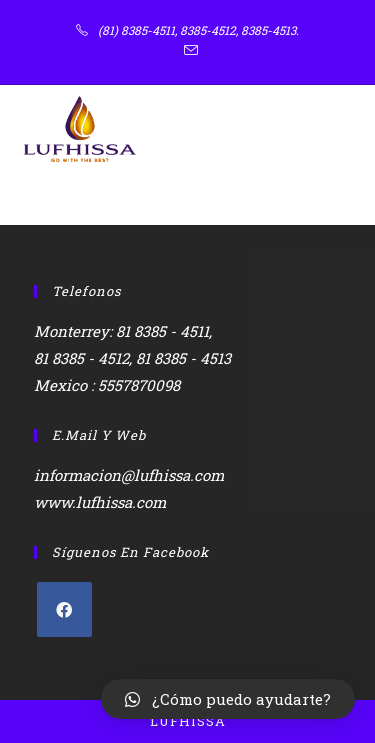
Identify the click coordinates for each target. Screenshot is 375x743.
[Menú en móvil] (325, 129)
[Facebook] (64, 609)
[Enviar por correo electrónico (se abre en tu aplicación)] (188, 51)
